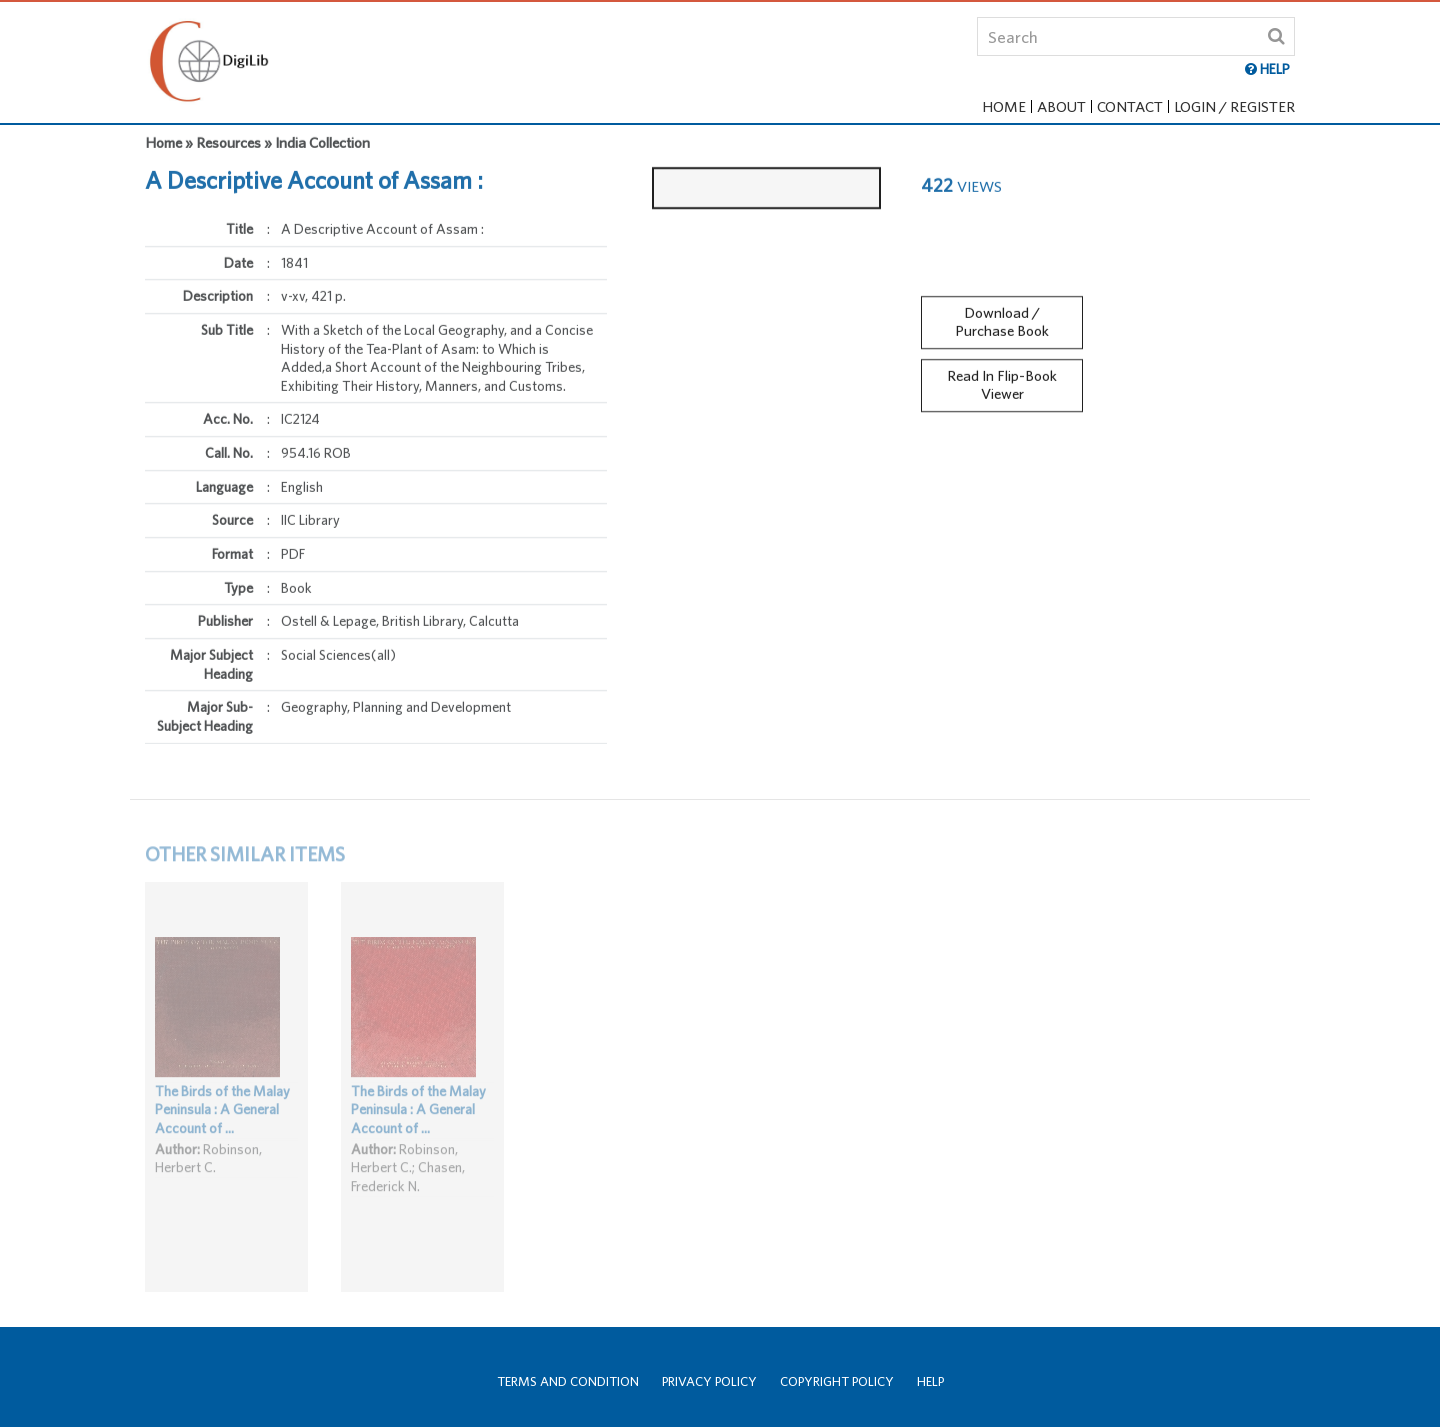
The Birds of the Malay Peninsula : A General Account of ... (222, 1121)
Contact (1130, 106)
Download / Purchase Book (1002, 315)
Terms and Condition (568, 1381)
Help (930, 1381)
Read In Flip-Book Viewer (1002, 378)
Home (1004, 106)
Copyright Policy (837, 1381)
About (1061, 106)
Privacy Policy (709, 1381)
